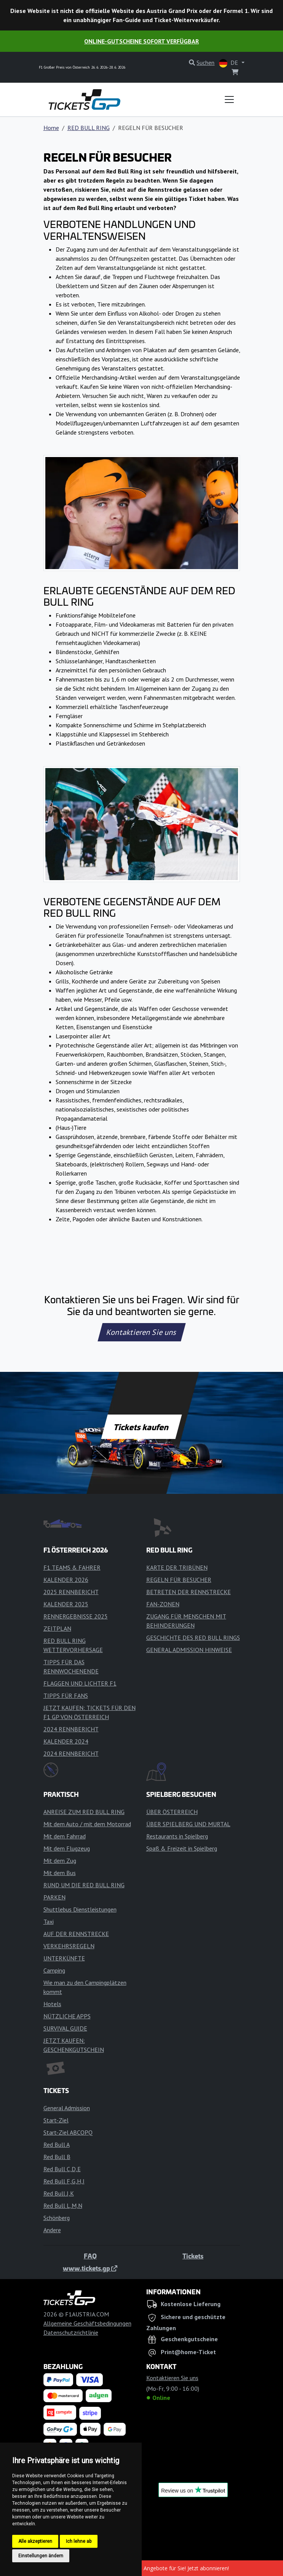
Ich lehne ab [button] (78, 2541)
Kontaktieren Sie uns (141, 1332)
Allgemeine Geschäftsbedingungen (87, 2323)
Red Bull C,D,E (62, 2169)
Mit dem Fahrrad (64, 1836)
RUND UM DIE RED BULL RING (84, 1885)
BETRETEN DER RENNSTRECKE (188, 1592)
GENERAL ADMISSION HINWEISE (189, 1650)
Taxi (48, 1921)
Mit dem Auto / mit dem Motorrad (87, 1824)
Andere (52, 2230)
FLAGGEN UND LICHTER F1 (80, 1683)
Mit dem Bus (59, 1873)
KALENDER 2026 (65, 1579)
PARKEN (54, 1897)
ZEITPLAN (57, 1628)
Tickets (192, 2255)
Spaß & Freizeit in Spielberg (181, 1848)
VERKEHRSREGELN (68, 1946)
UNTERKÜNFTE (64, 1958)
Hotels (52, 2004)
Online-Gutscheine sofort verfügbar (141, 41)
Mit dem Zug (59, 1860)
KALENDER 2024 (65, 1741)
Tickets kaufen (141, 1426)
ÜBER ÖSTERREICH (172, 1812)
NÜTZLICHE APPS (67, 2016)
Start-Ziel (56, 2120)
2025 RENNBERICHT (71, 1592)
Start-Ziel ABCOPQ (68, 2132)
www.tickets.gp (90, 2268)
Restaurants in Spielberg (177, 1836)
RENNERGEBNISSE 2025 (75, 1616)
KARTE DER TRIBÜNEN (177, 1567)
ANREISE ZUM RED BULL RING (84, 1812)
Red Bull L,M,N (62, 2205)
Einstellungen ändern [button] (40, 2555)
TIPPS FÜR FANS (65, 1695)
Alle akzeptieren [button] (35, 2541)
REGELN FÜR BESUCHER (178, 1579)
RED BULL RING (88, 128)
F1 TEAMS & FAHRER (72, 1567)
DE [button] (229, 63)
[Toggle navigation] (229, 99)
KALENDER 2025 (65, 1604)
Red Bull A (56, 2144)
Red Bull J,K (58, 2193)
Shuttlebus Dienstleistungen (80, 1909)
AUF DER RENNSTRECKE (76, 1934)
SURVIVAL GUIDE (65, 2028)
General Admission (66, 2108)
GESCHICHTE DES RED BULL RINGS (193, 1637)
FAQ (90, 2255)
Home (51, 128)
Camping (54, 1970)
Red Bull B (56, 2157)
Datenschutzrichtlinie (70, 2332)
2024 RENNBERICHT (71, 1729)
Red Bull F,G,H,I (64, 2181)
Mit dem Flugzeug (66, 1848)
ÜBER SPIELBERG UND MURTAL (188, 1824)
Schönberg (56, 2218)
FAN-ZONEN (162, 1604)
